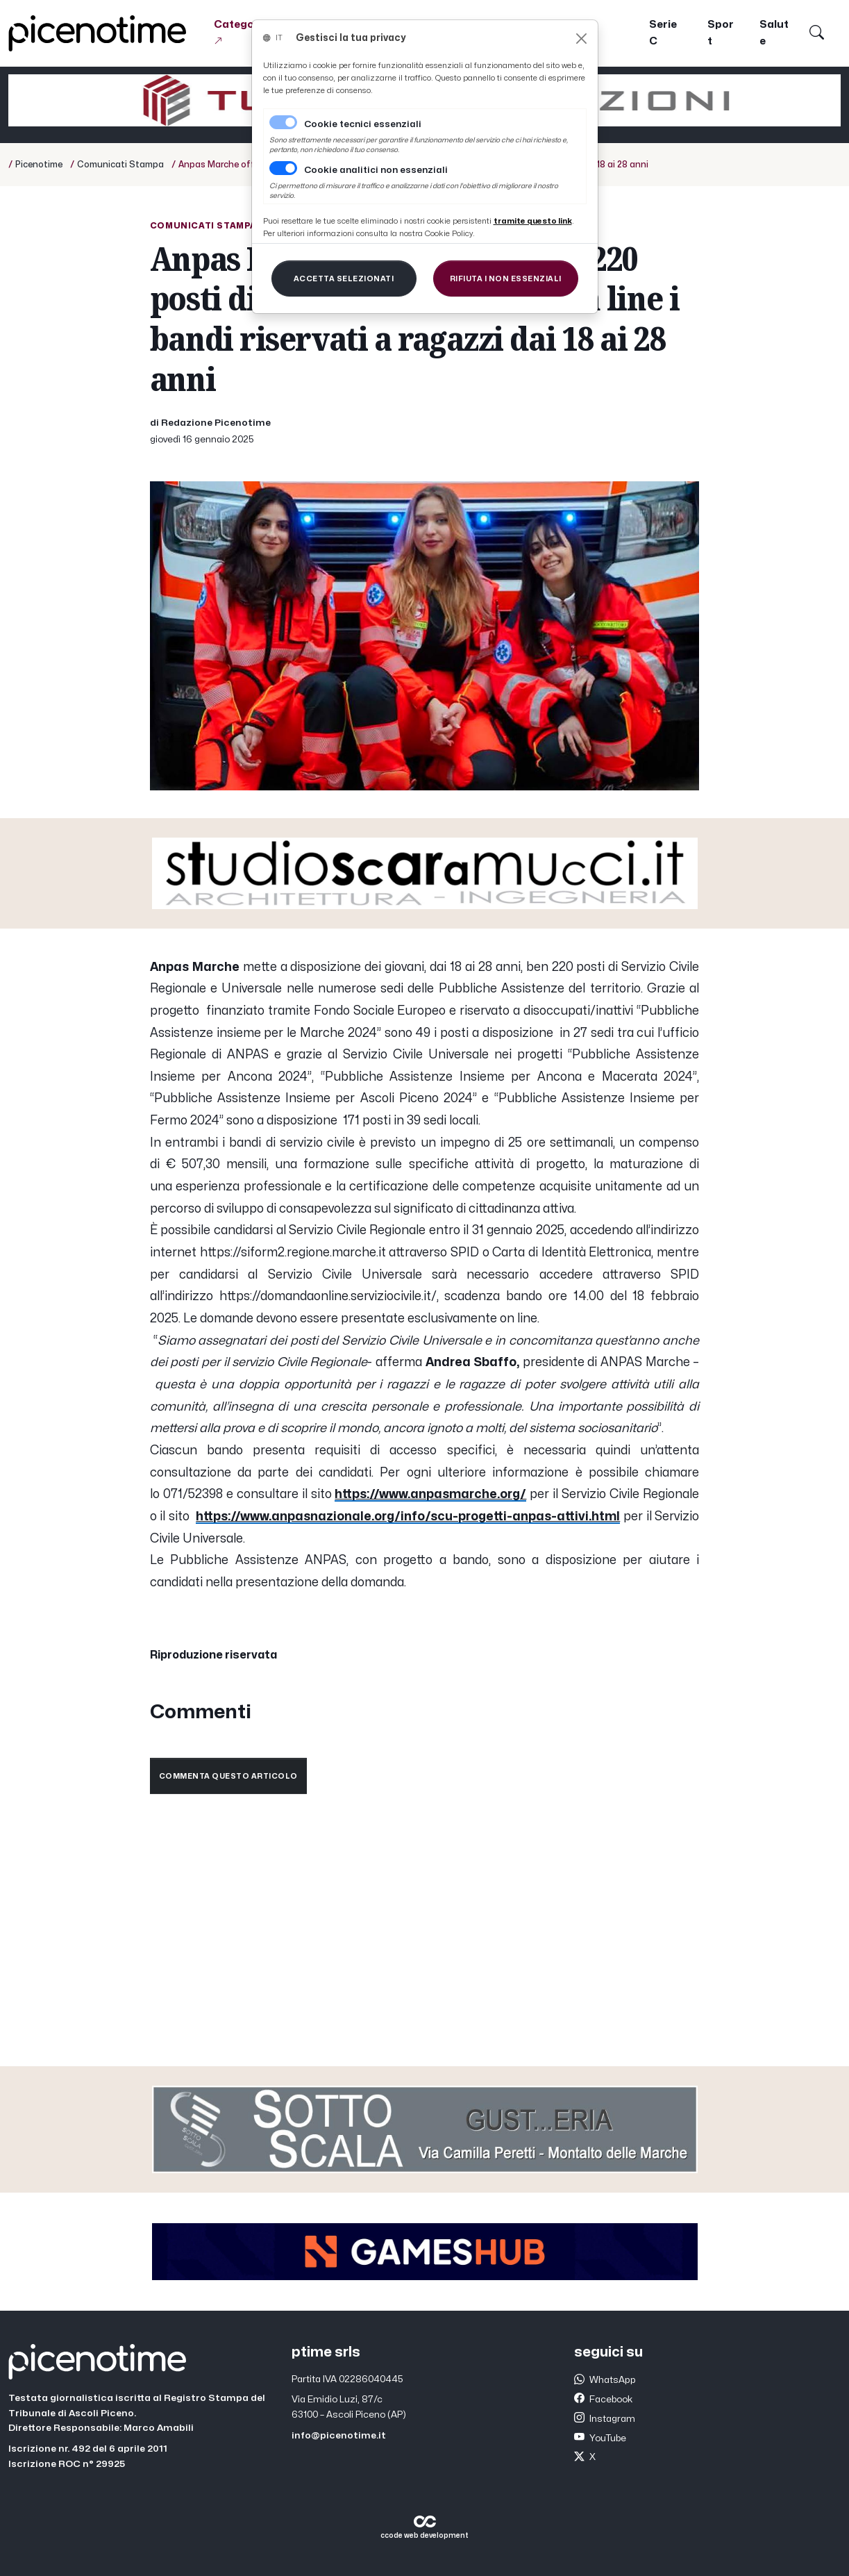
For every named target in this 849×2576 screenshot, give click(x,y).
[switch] (283, 168)
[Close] (581, 38)
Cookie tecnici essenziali (362, 124)
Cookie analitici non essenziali (376, 170)
